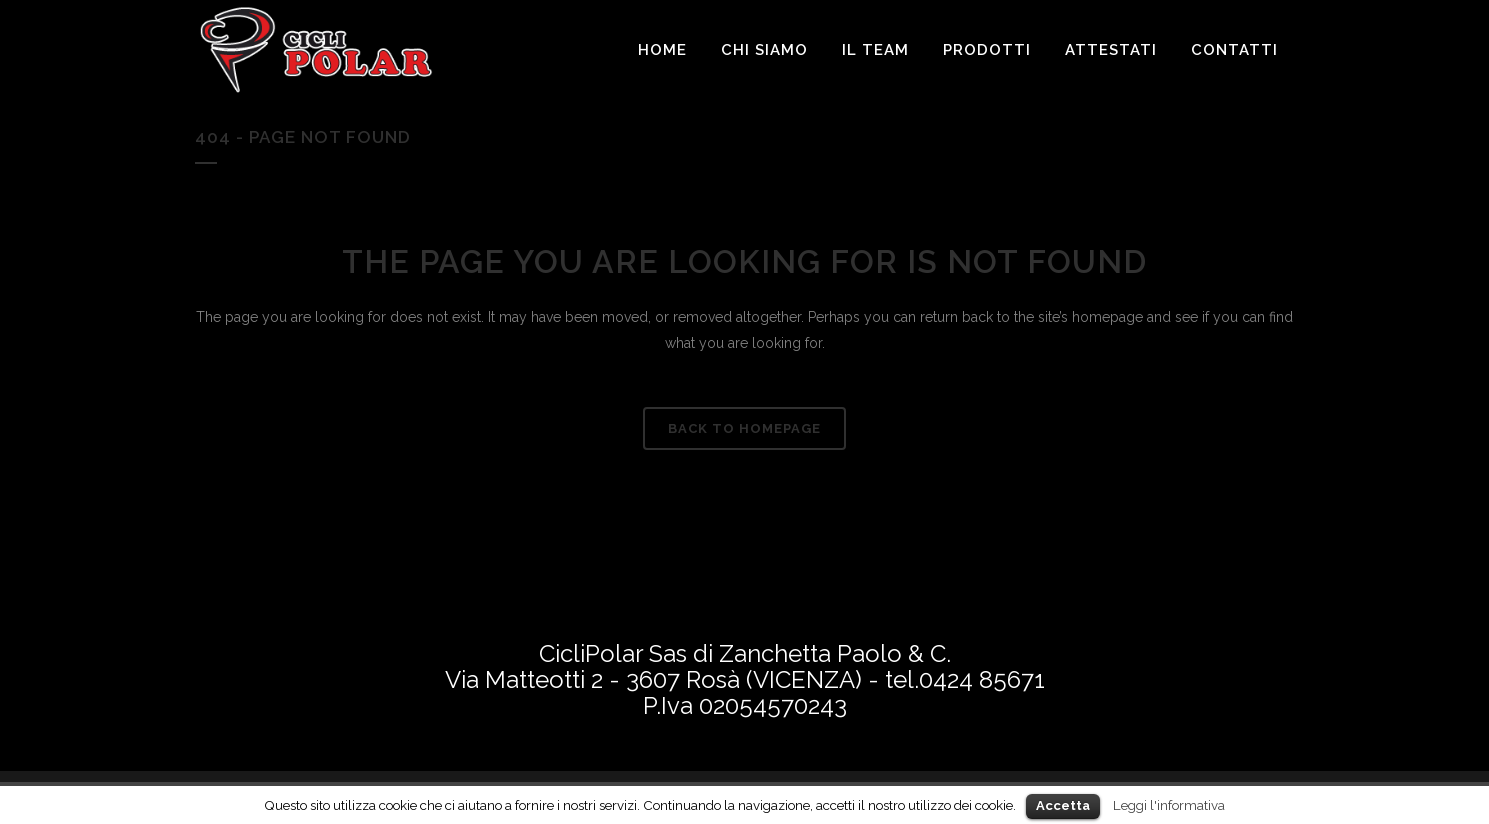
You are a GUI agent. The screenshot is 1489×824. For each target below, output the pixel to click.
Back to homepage (744, 428)
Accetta (1063, 805)
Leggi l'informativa (1169, 805)
